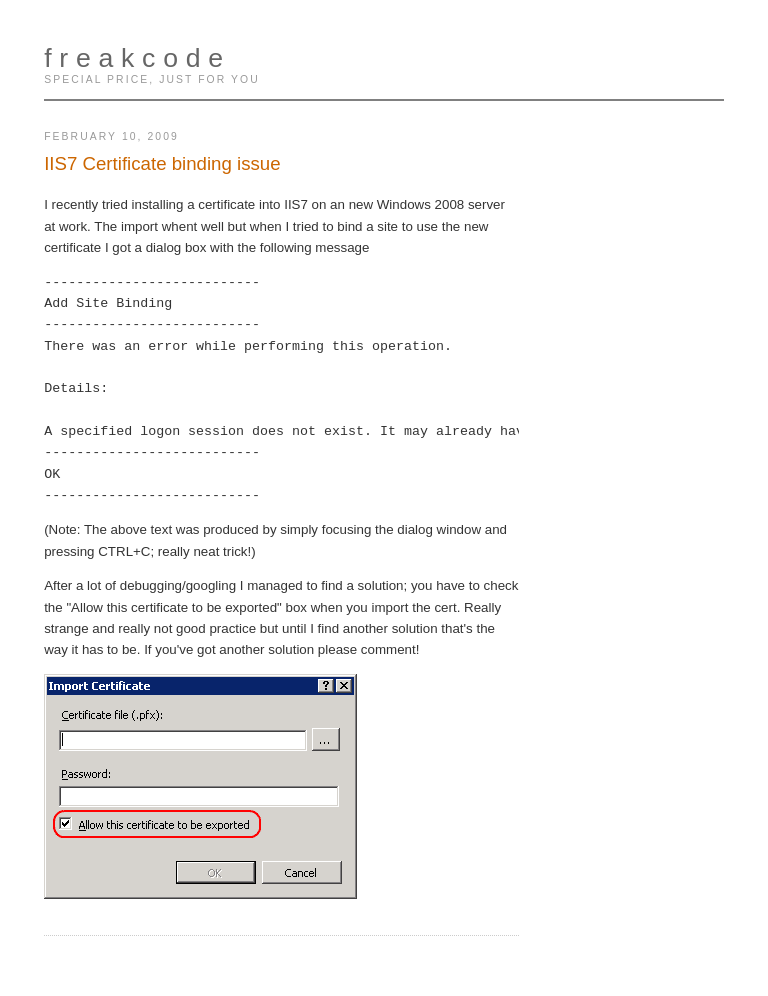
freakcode (137, 58)
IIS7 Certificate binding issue (162, 163)
